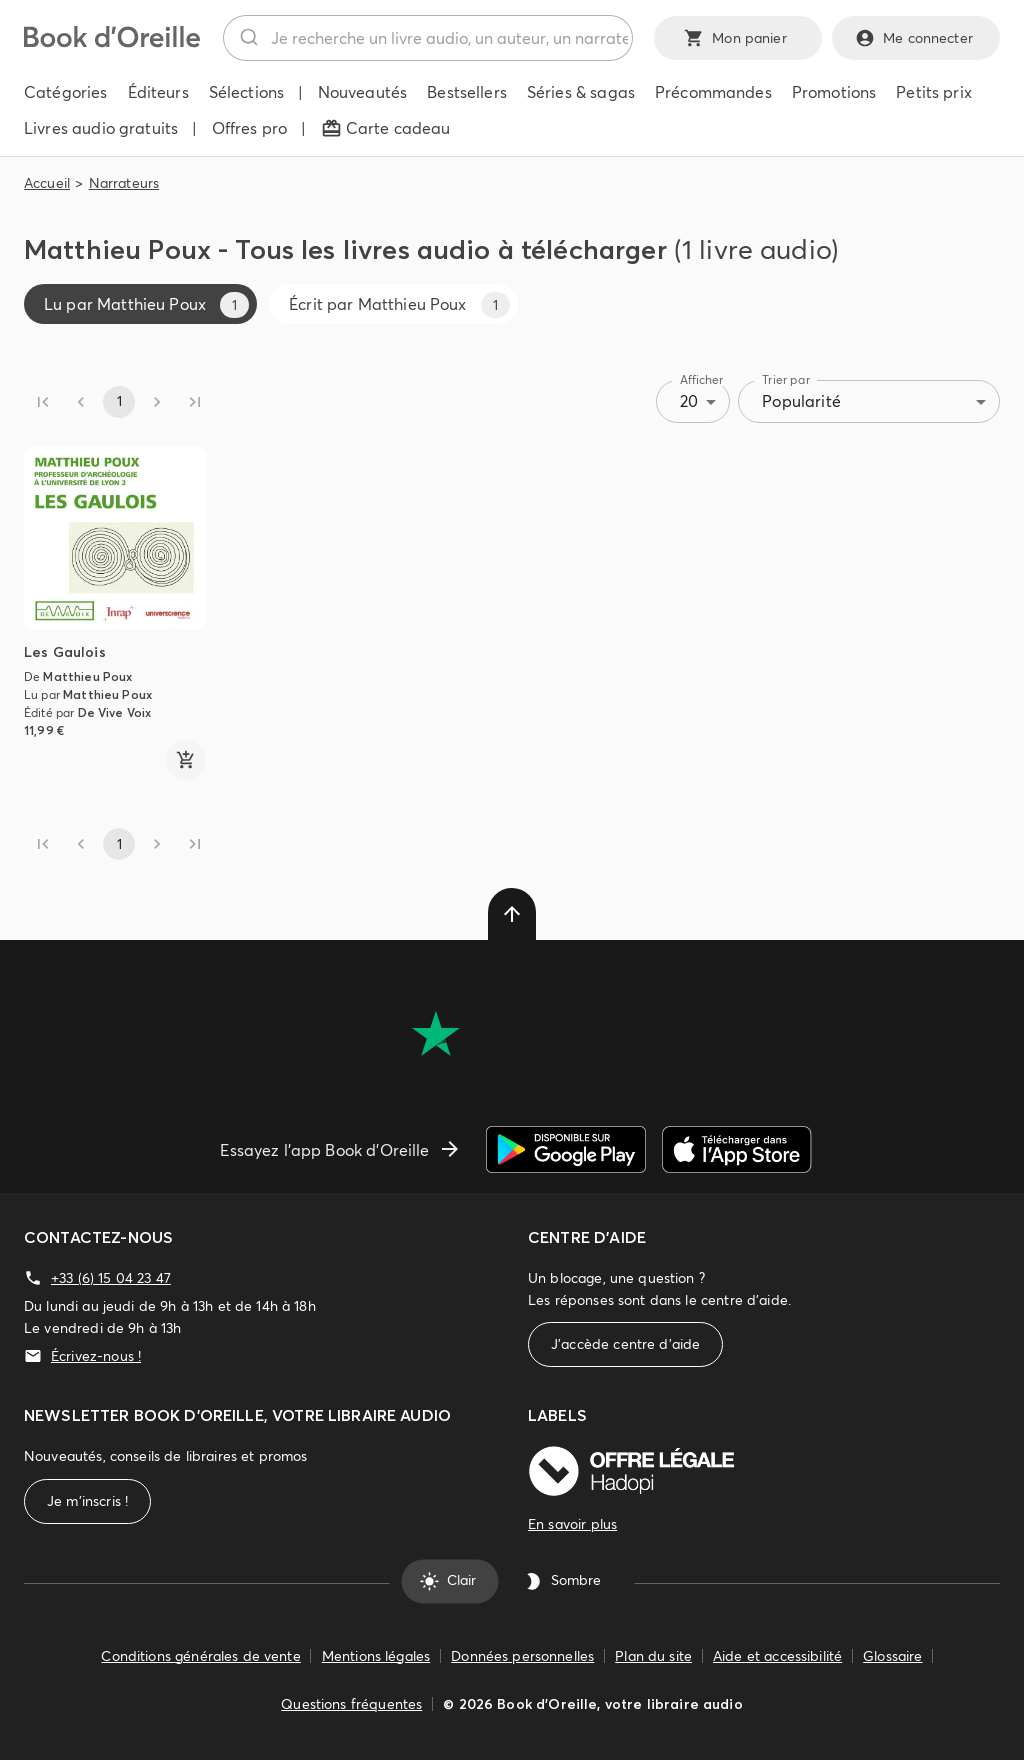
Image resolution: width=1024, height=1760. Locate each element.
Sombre (564, 1581)
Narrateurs (124, 183)
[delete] (512, 914)
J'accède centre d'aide (625, 1344)
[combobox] (428, 38)
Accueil (47, 183)
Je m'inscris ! (87, 1501)
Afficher (702, 379)
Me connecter (916, 38)
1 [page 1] (119, 402)
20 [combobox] (689, 401)
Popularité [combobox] (801, 401)
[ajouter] (186, 760)
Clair (449, 1581)
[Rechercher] (247, 38)
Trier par (786, 379)
